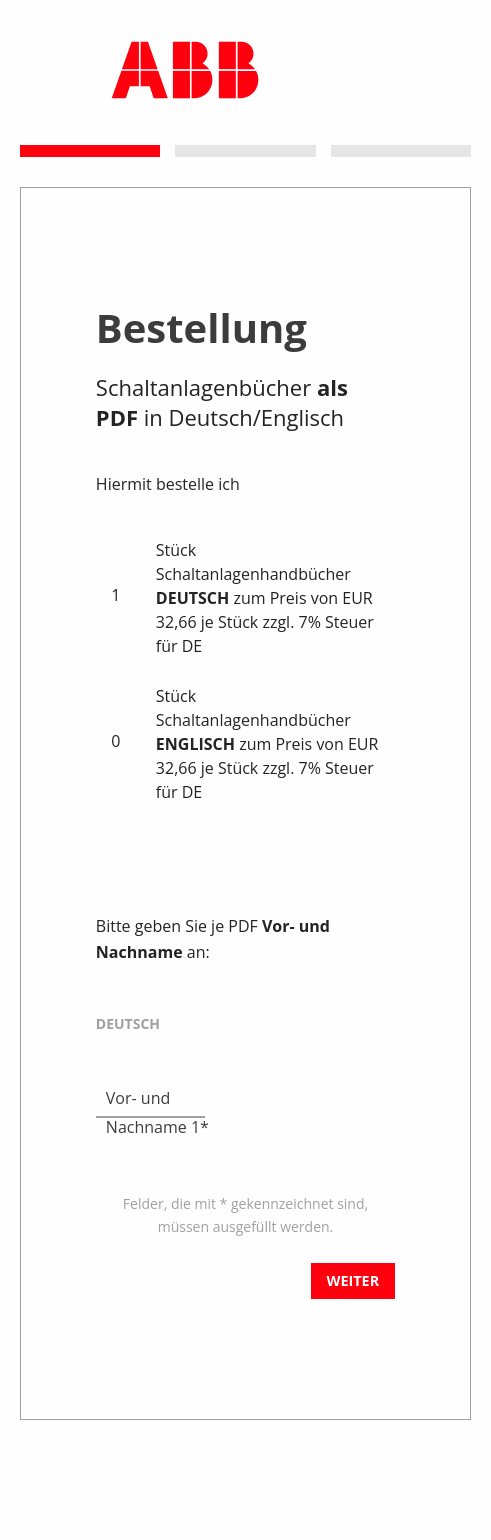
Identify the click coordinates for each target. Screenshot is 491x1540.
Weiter (353, 1280)
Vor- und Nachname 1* (157, 1099)
